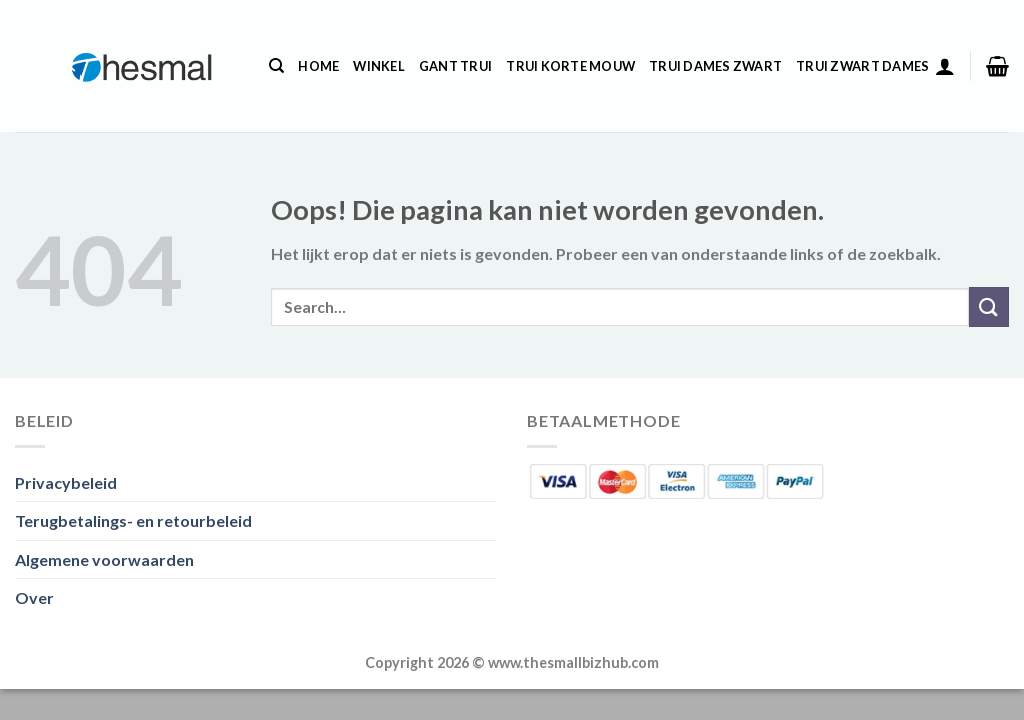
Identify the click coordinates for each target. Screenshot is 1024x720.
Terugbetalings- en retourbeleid (133, 520)
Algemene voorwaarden (104, 559)
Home (318, 66)
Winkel (379, 66)
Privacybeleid (66, 482)
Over (34, 597)
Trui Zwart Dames (862, 66)
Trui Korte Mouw (570, 66)
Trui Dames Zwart (715, 66)
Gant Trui (455, 66)
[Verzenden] (989, 306)
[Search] (276, 66)
